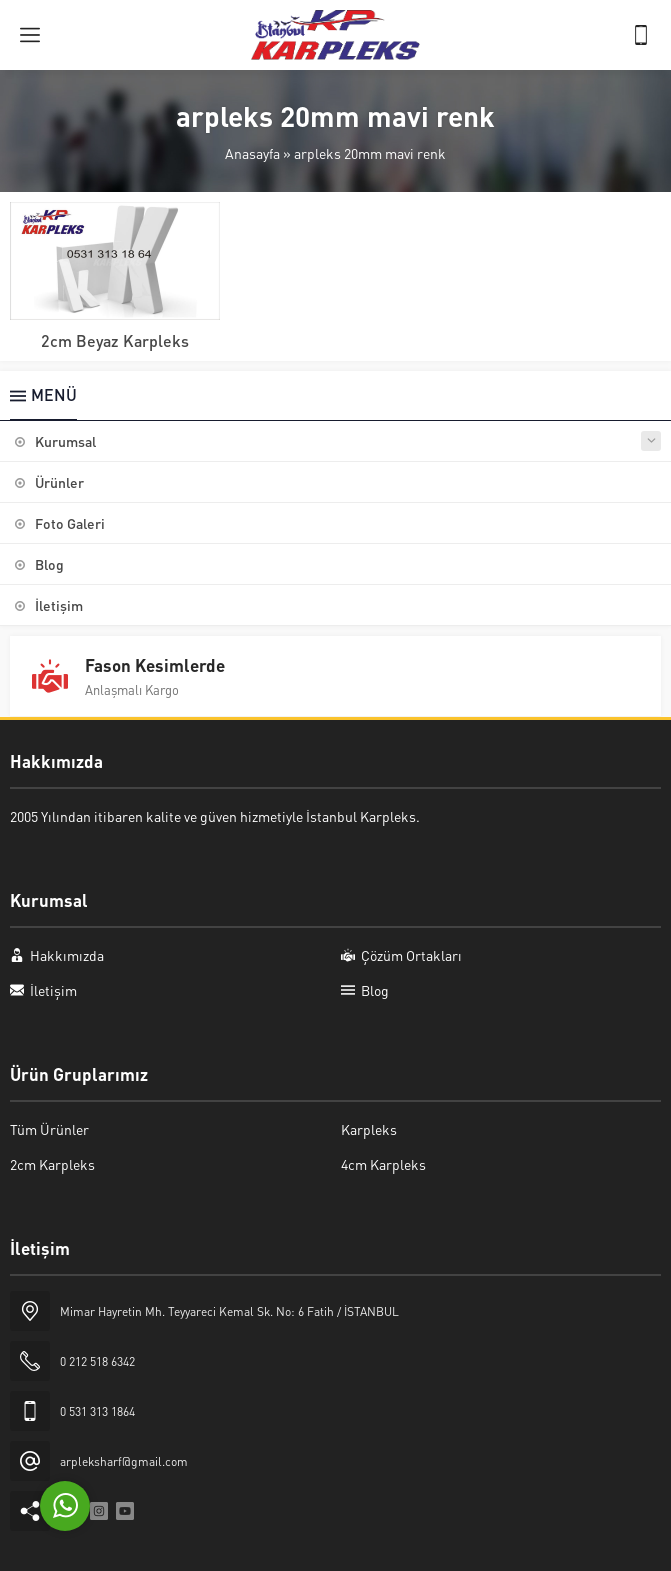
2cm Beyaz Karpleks (115, 340)
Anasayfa (252, 153)
